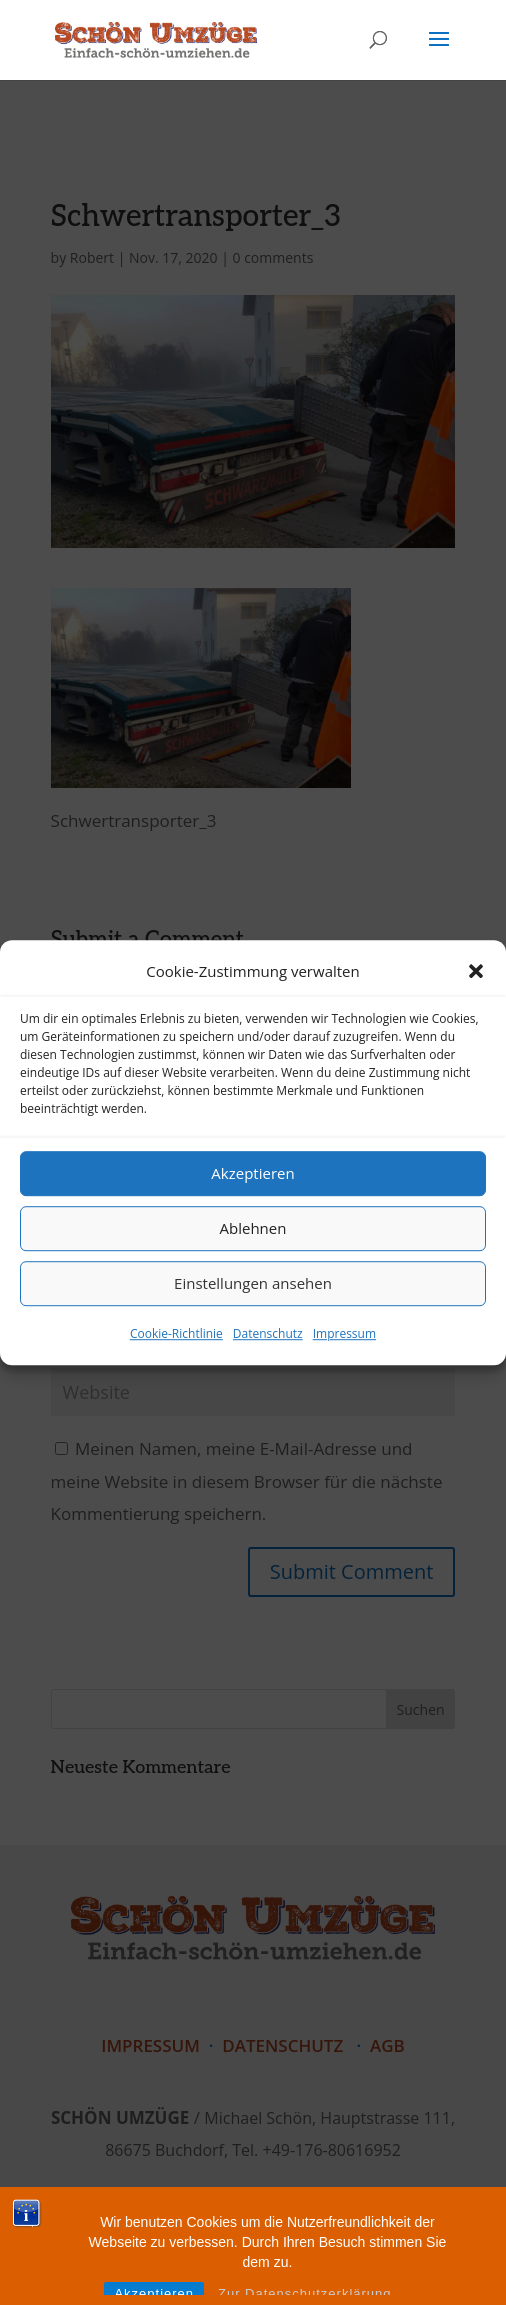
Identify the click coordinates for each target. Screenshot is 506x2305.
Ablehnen (253, 1229)
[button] (476, 971)
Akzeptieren (252, 1174)
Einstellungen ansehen (253, 1284)
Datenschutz (268, 1333)
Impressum (344, 1333)
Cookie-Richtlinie (176, 1333)
